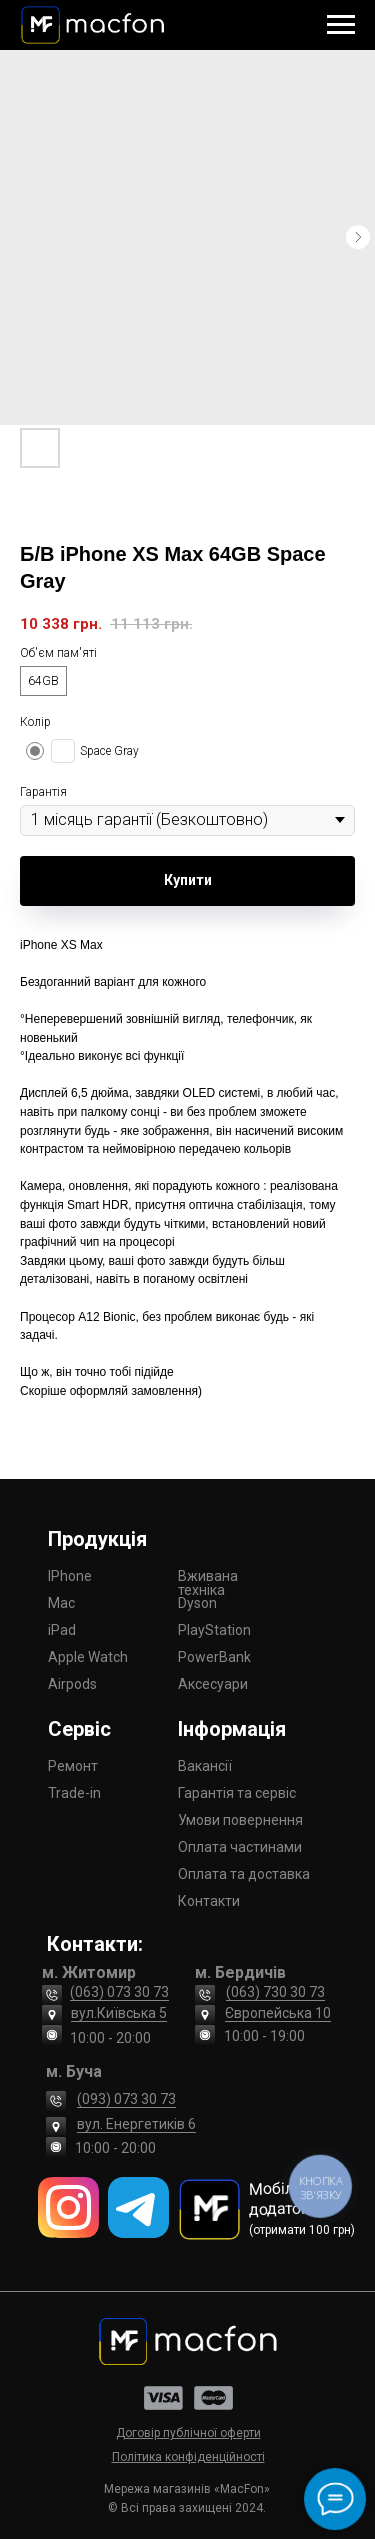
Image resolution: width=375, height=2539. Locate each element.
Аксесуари (213, 1684)
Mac (61, 1603)
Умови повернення (240, 1820)
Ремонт (73, 1766)
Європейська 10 (278, 2013)
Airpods (72, 1684)
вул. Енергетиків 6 (136, 2124)
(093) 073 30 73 (126, 2099)
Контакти (209, 1901)
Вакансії (205, 1766)
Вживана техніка (208, 1583)
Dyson (197, 1603)
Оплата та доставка (244, 1874)
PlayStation (214, 1630)
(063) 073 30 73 (119, 1992)
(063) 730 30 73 (275, 1992)
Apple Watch (88, 1657)
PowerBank (214, 1657)
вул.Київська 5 (119, 2013)
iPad (62, 1630)
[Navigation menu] (341, 25)
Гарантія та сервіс (237, 1793)
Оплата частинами (240, 1847)
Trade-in (74, 1793)
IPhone (70, 1576)
